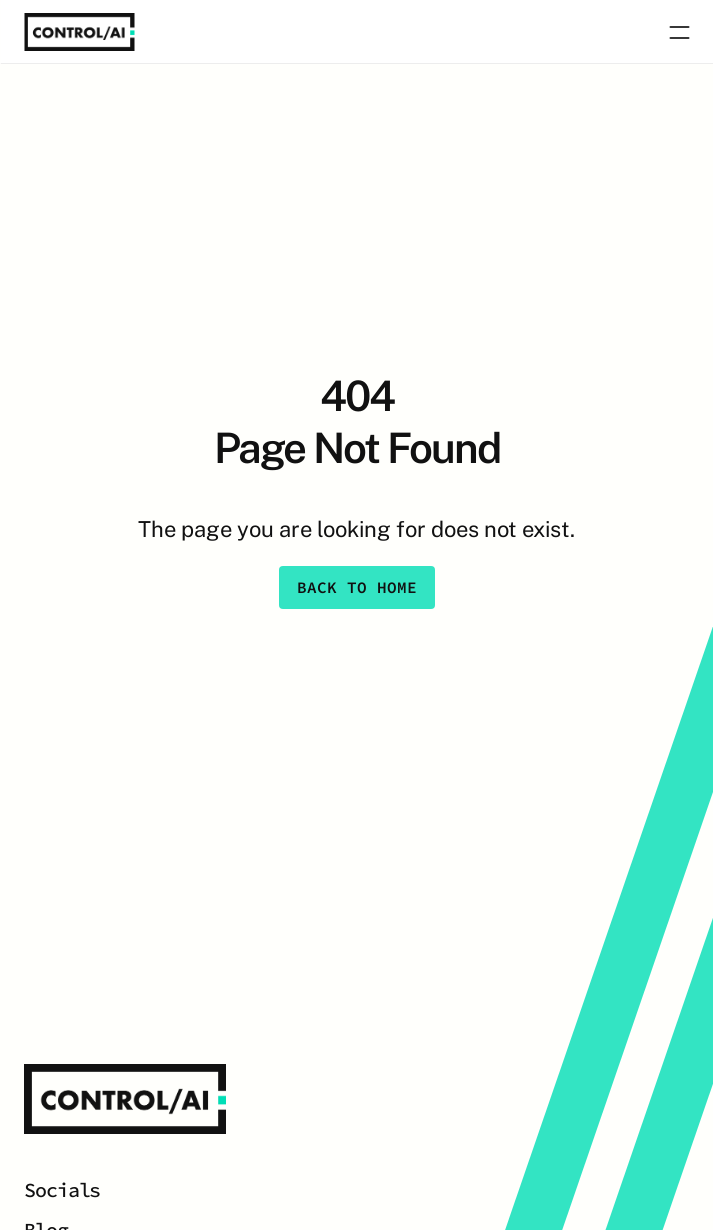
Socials (62, 1189)
